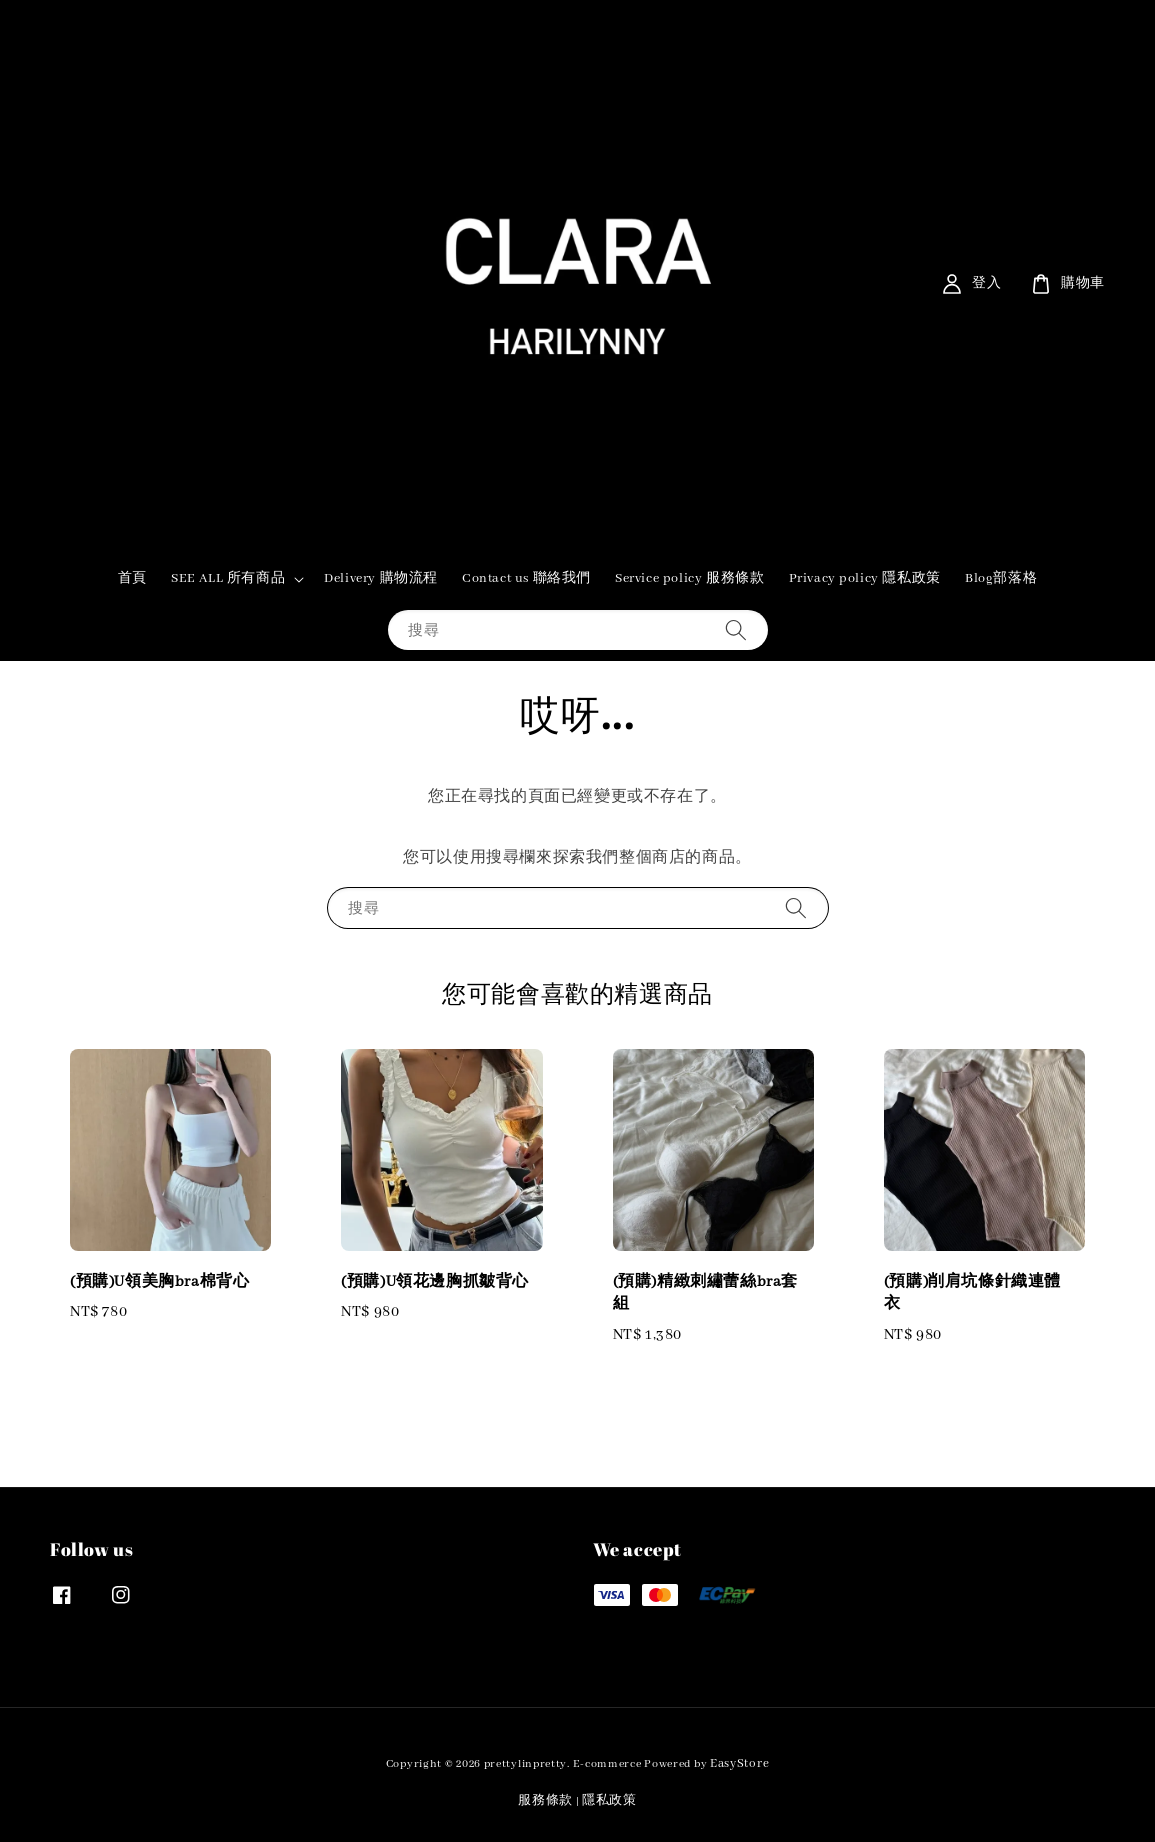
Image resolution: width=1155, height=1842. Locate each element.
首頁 (132, 578)
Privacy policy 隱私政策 (865, 578)
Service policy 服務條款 (689, 578)
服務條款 (545, 1800)
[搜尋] (736, 629)
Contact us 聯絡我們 (526, 578)
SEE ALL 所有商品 (228, 578)
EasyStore (739, 1763)
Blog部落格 (1001, 578)
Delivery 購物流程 (381, 578)
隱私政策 (609, 1800)
